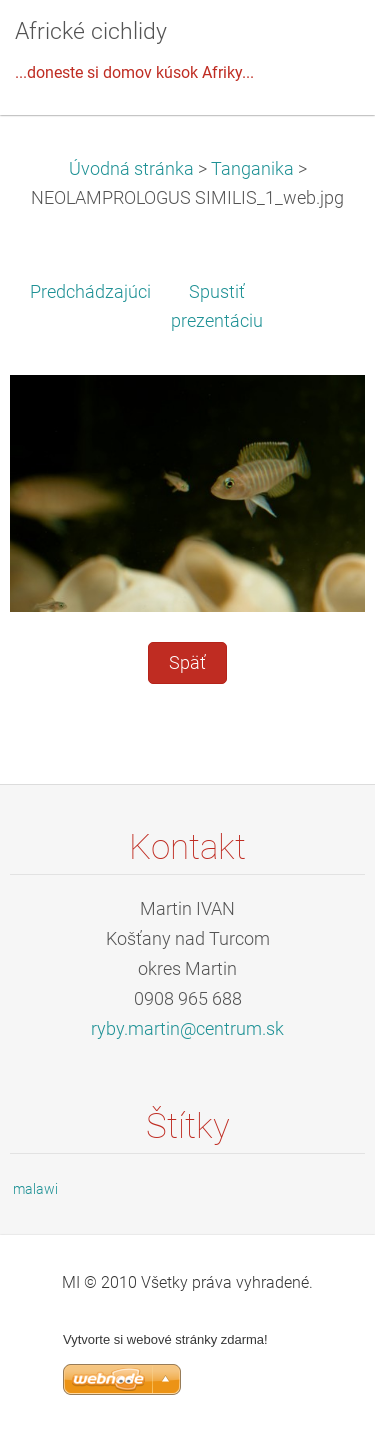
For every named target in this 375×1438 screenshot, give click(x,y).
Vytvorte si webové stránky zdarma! (165, 1339)
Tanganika (252, 169)
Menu (320, 45)
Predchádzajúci (90, 292)
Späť (187, 663)
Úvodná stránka (131, 169)
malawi (35, 1189)
